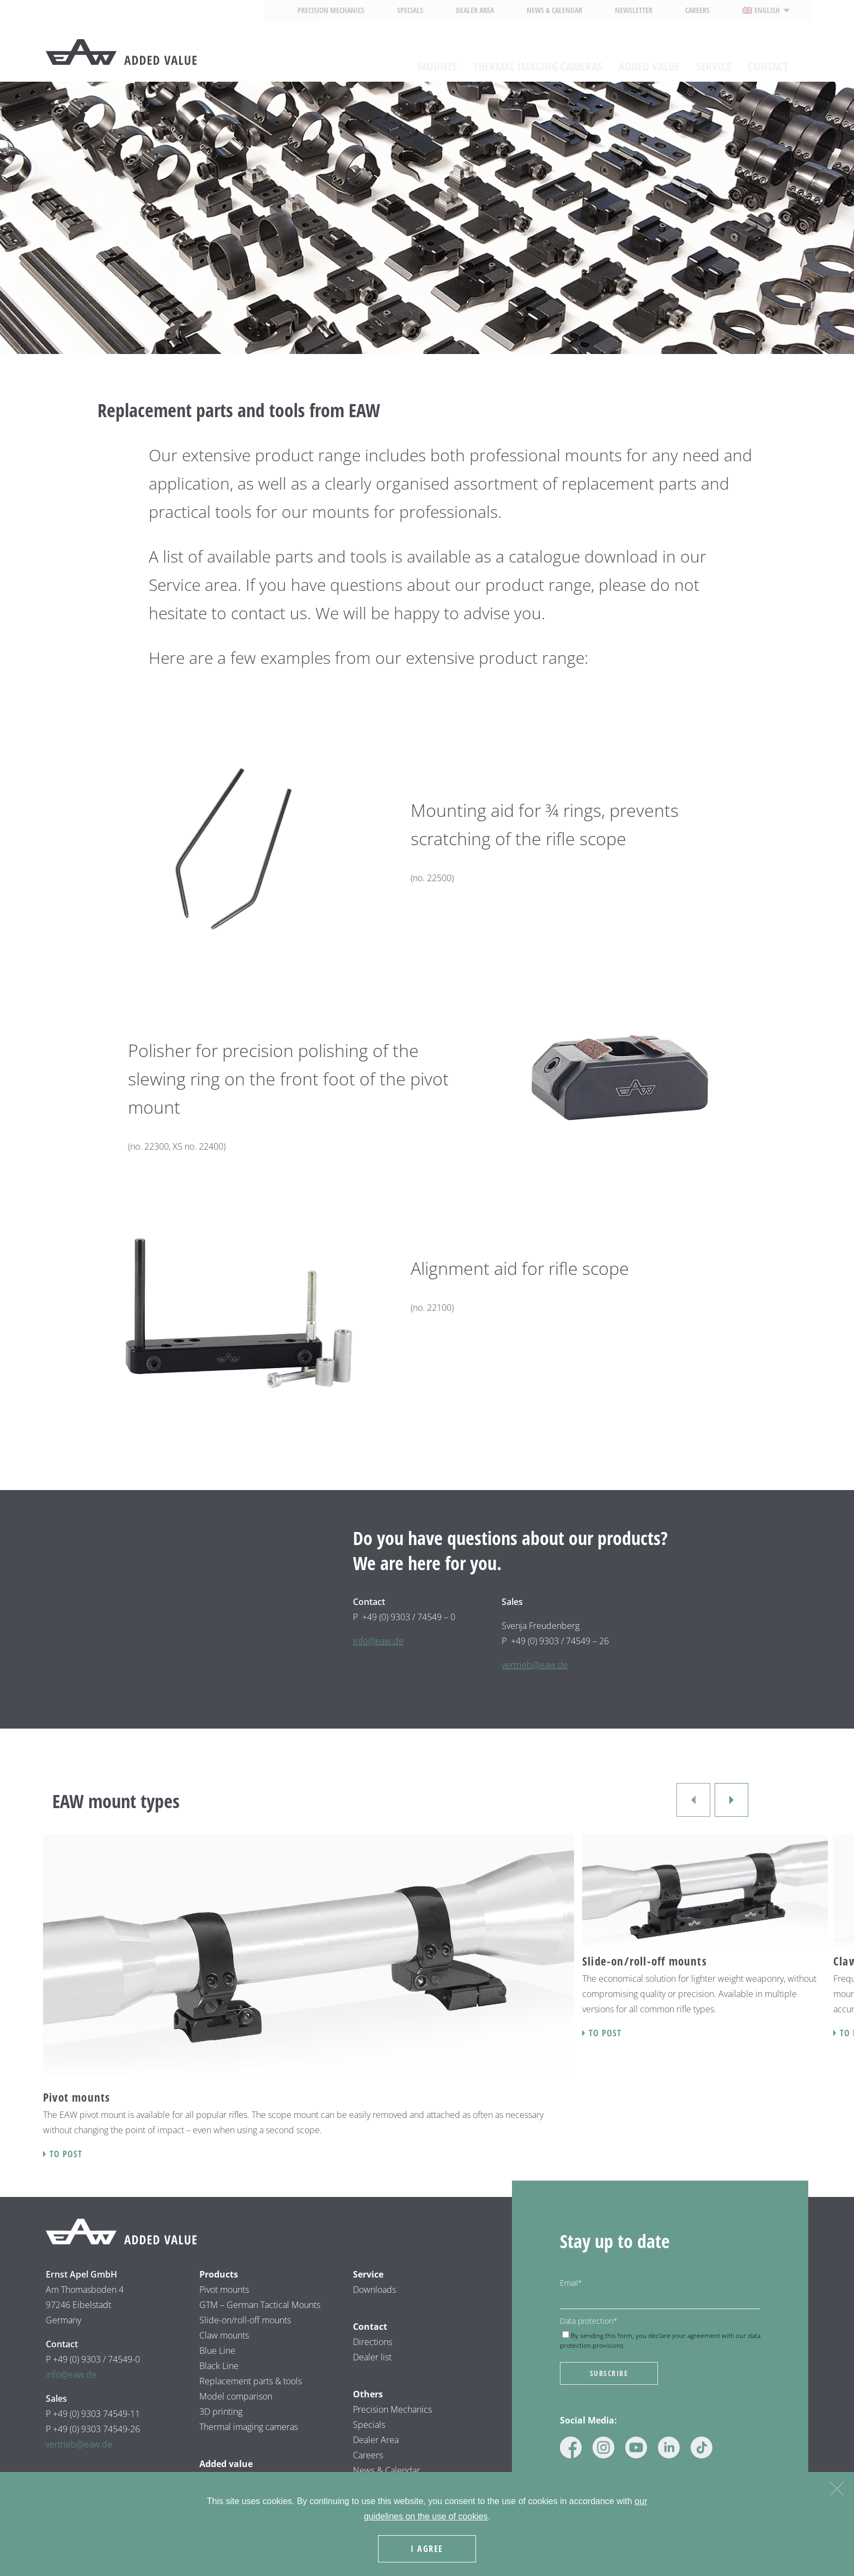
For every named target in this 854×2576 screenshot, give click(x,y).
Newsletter (633, 10)
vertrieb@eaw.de (535, 1665)
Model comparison (235, 2396)
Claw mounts (224, 2335)
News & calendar (554, 10)
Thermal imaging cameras (537, 59)
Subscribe (609, 2373)
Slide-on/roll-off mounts (245, 2320)
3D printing (220, 2412)
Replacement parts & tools (250, 2381)
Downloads (374, 2290)
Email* (571, 2283)
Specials (410, 10)
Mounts (437, 59)
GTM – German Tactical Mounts (259, 2305)
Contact (768, 59)
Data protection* (589, 2321)
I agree (429, 2551)
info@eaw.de (378, 1641)
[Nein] (836, 2489)
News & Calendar (386, 2470)
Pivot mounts (224, 2290)
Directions (372, 2342)
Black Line (219, 2366)
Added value (649, 59)
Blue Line (217, 2351)
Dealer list (372, 2357)
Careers (697, 10)
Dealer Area (376, 2440)
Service (713, 59)
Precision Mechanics (330, 10)
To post (66, 2154)
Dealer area (475, 10)
